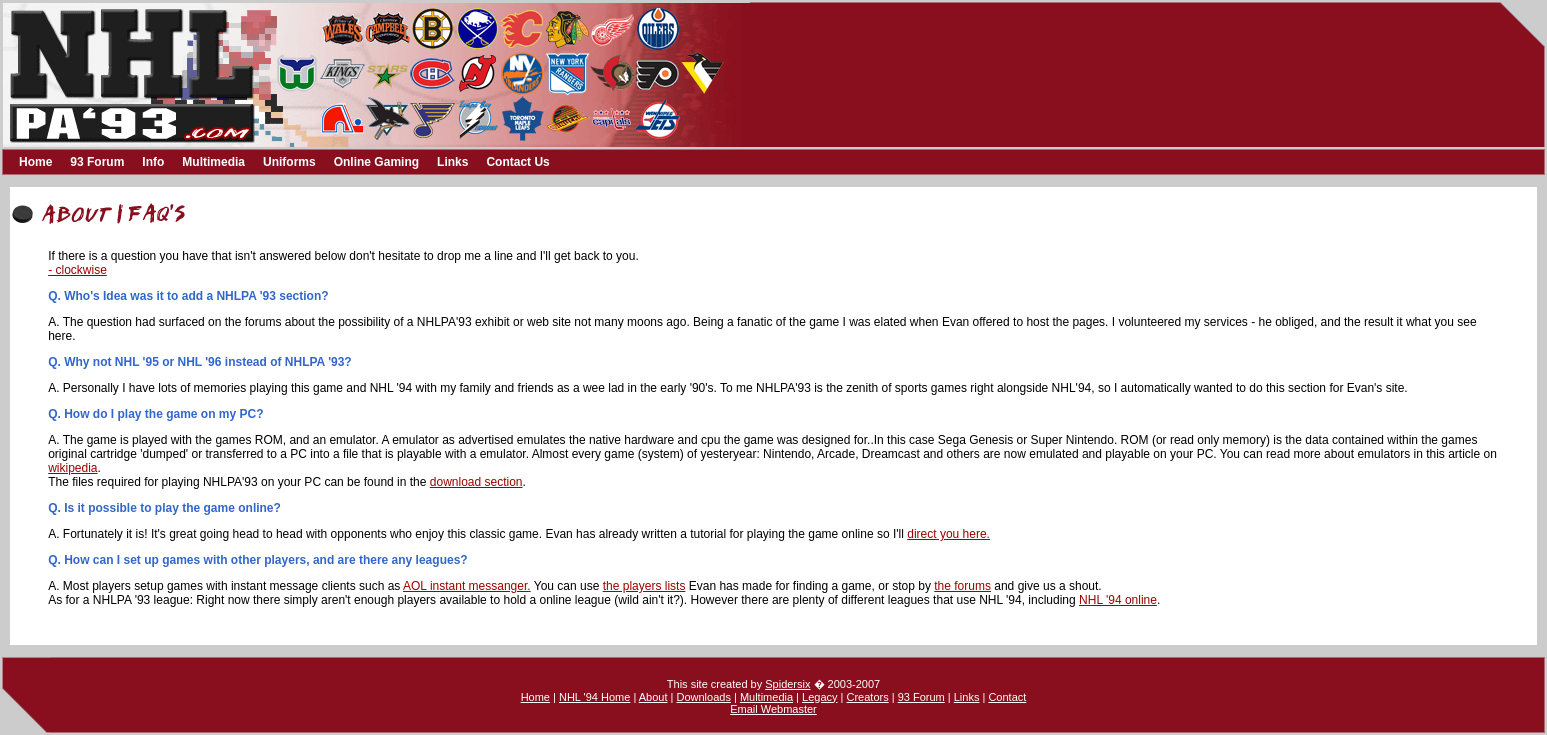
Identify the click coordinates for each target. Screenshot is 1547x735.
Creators (868, 697)
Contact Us (517, 162)
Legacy (819, 697)
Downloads (703, 697)
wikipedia (72, 468)
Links (452, 162)
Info (153, 162)
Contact (1007, 697)
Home (35, 162)
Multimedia (213, 162)
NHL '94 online (1118, 600)
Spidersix (787, 684)
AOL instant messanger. (467, 586)
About (653, 697)
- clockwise (77, 270)
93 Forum (97, 162)
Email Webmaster (773, 709)
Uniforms (289, 162)
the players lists (644, 586)
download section (476, 482)
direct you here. (948, 534)
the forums (962, 586)
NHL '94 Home (594, 697)
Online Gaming (376, 162)
